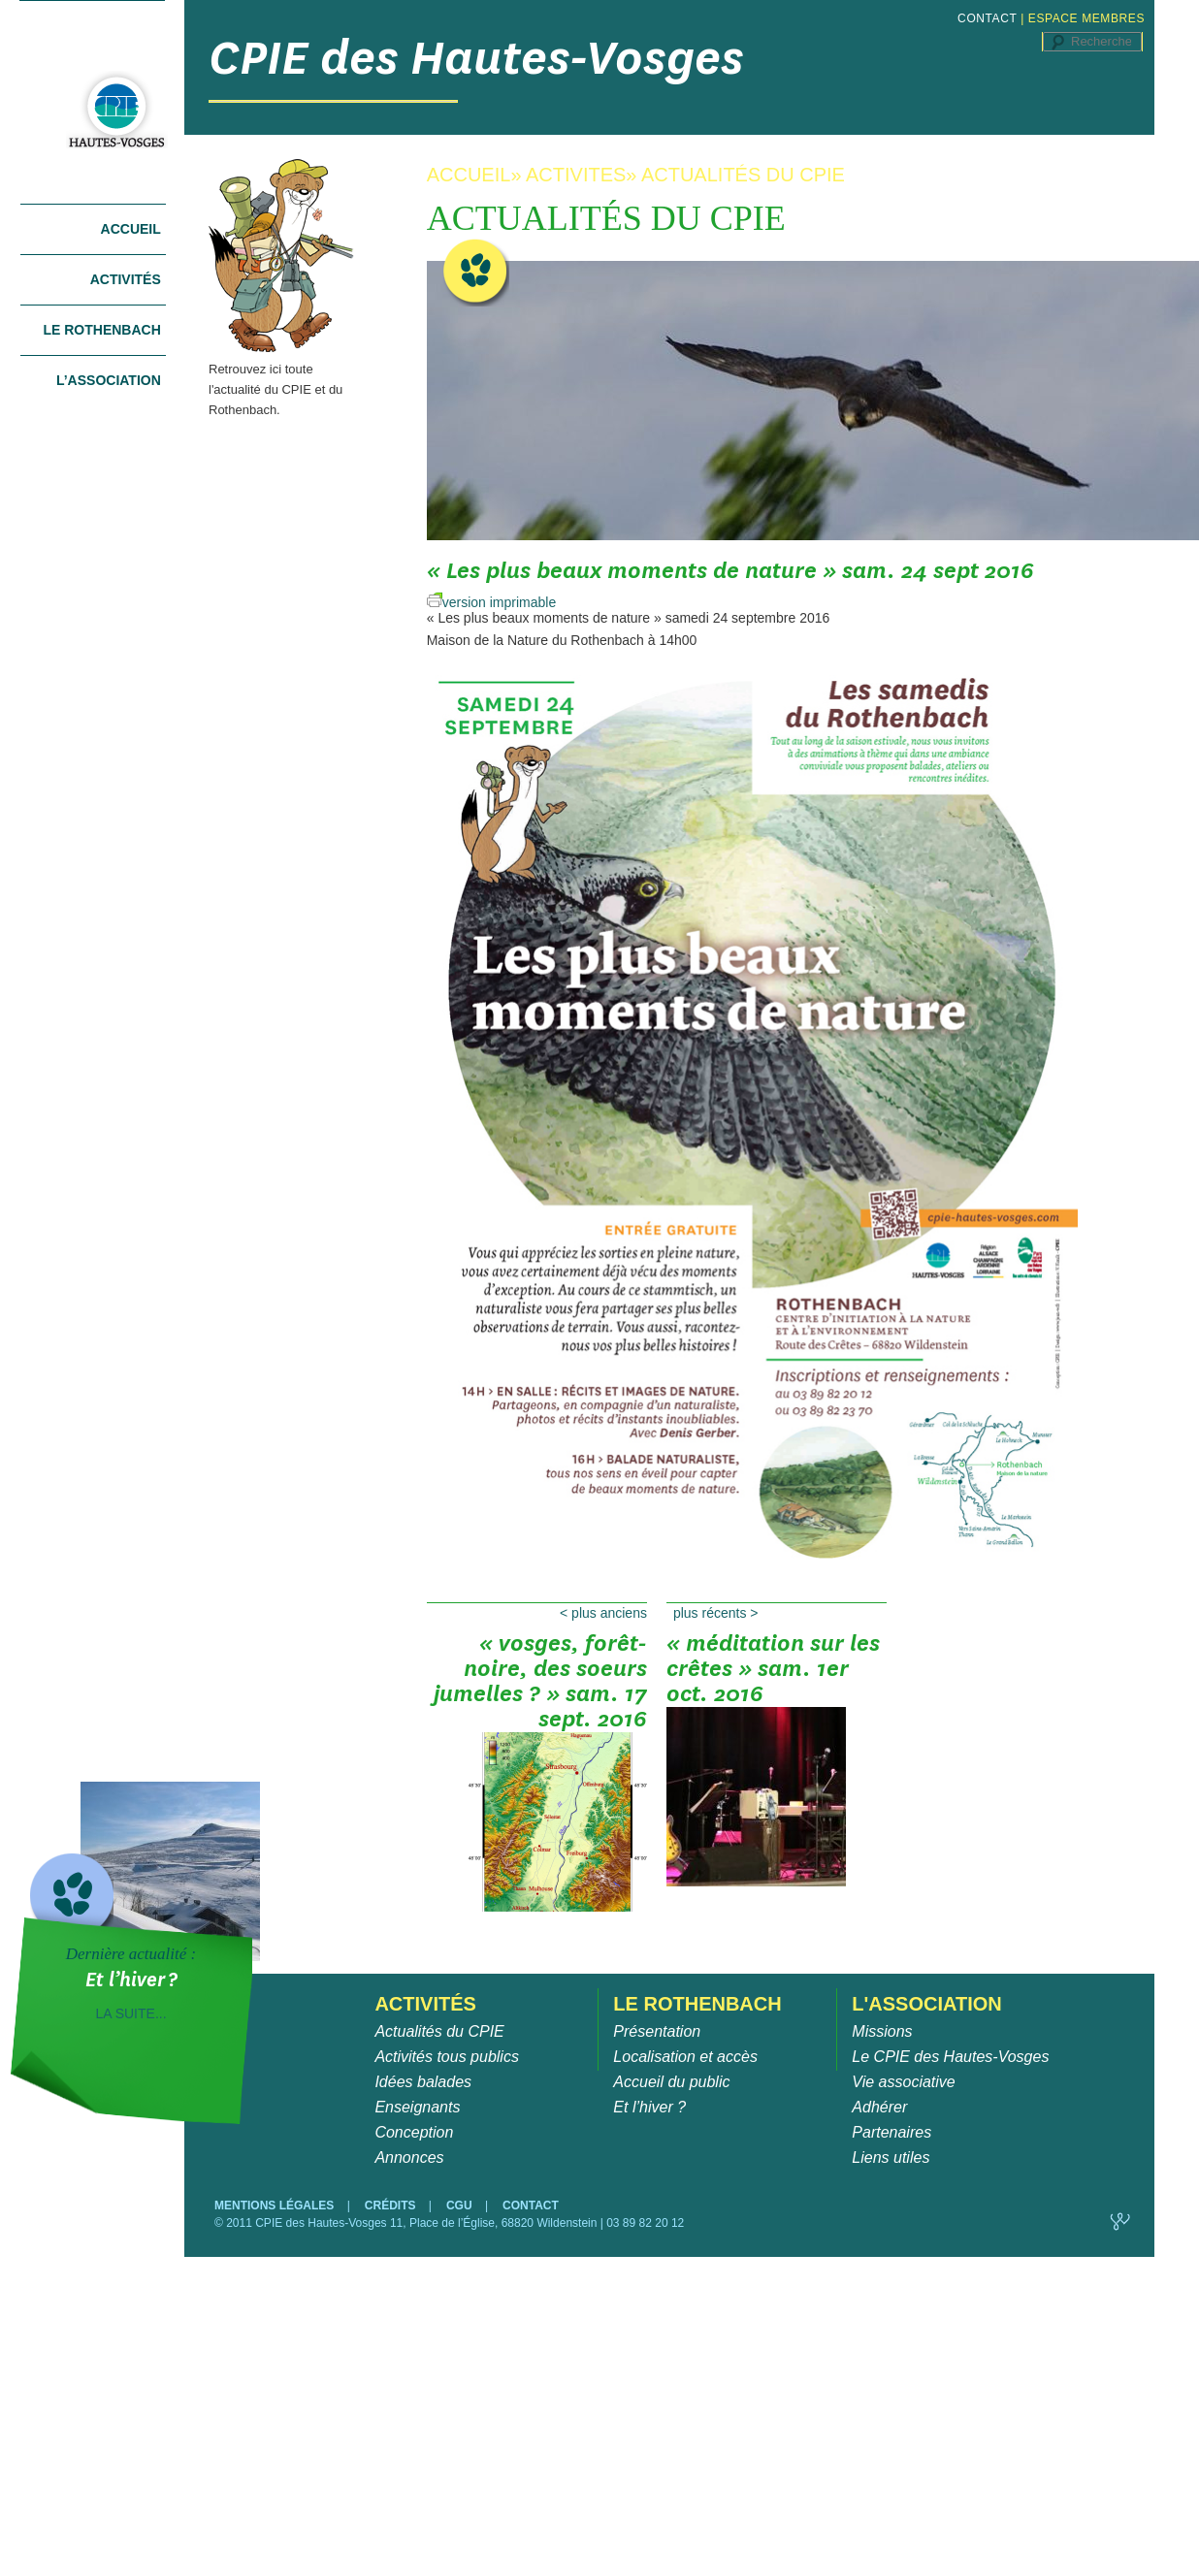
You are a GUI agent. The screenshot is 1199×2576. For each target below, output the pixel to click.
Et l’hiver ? (649, 2107)
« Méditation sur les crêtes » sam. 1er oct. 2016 (773, 1675)
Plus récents (716, 1613)
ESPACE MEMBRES (1086, 18)
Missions (882, 2031)
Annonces (408, 2157)
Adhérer (879, 2107)
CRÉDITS (392, 2205)
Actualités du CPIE (438, 2031)
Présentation (656, 2031)
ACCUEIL (469, 174)
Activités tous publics (446, 2056)
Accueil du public (671, 2082)
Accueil (131, 229)
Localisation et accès (685, 2056)
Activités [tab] (125, 279)
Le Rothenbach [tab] (101, 330)
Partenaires (891, 2132)
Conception (413, 2132)
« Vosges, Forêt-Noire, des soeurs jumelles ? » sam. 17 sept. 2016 (540, 1675)
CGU (460, 2205)
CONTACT (987, 18)
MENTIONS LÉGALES (276, 2205)
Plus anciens (603, 1613)
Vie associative (903, 2082)
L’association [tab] (108, 380)
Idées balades (422, 2082)
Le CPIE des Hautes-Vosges (950, 2056)
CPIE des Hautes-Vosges (476, 57)
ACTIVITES (576, 174)
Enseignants (417, 2107)
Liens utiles (890, 2157)
